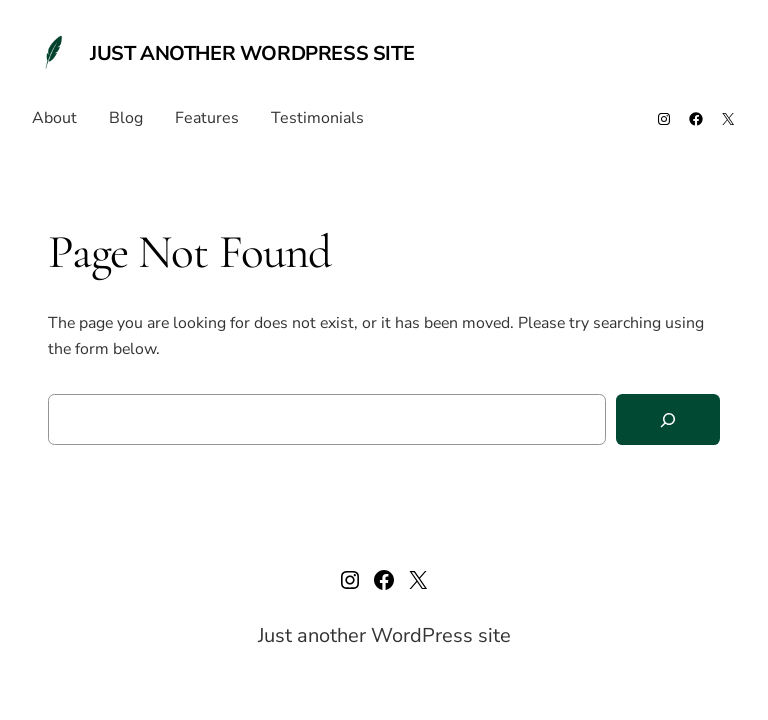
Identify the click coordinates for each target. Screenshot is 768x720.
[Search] (668, 419)
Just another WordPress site (252, 53)
